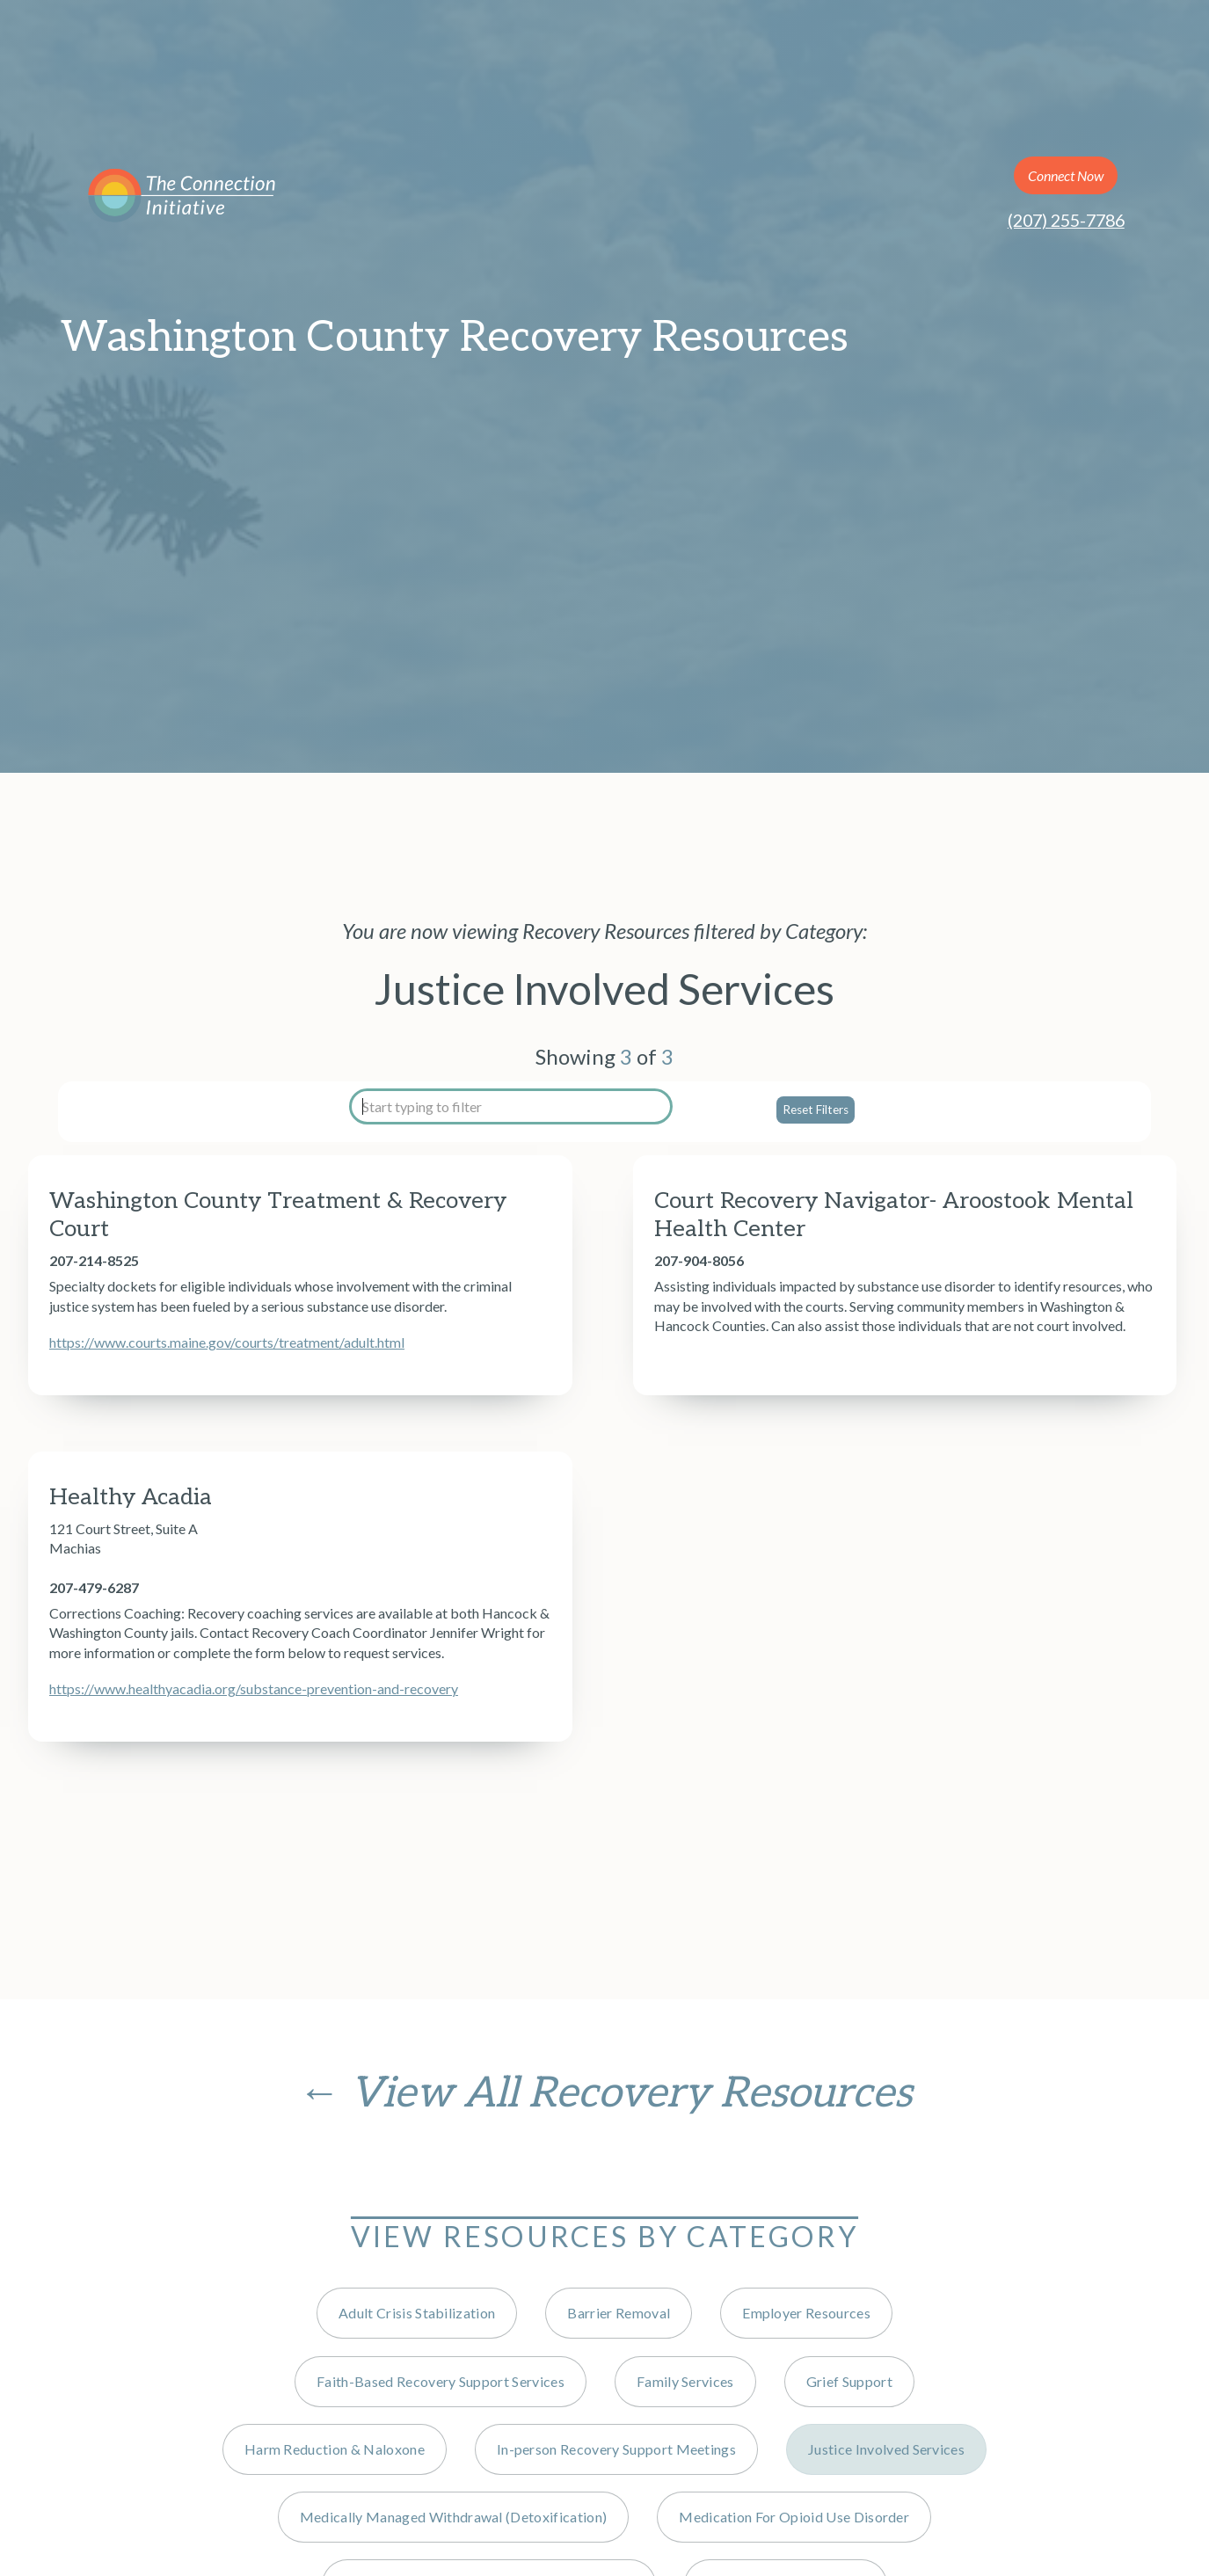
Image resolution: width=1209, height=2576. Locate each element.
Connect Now (1065, 175)
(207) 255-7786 (1066, 220)
